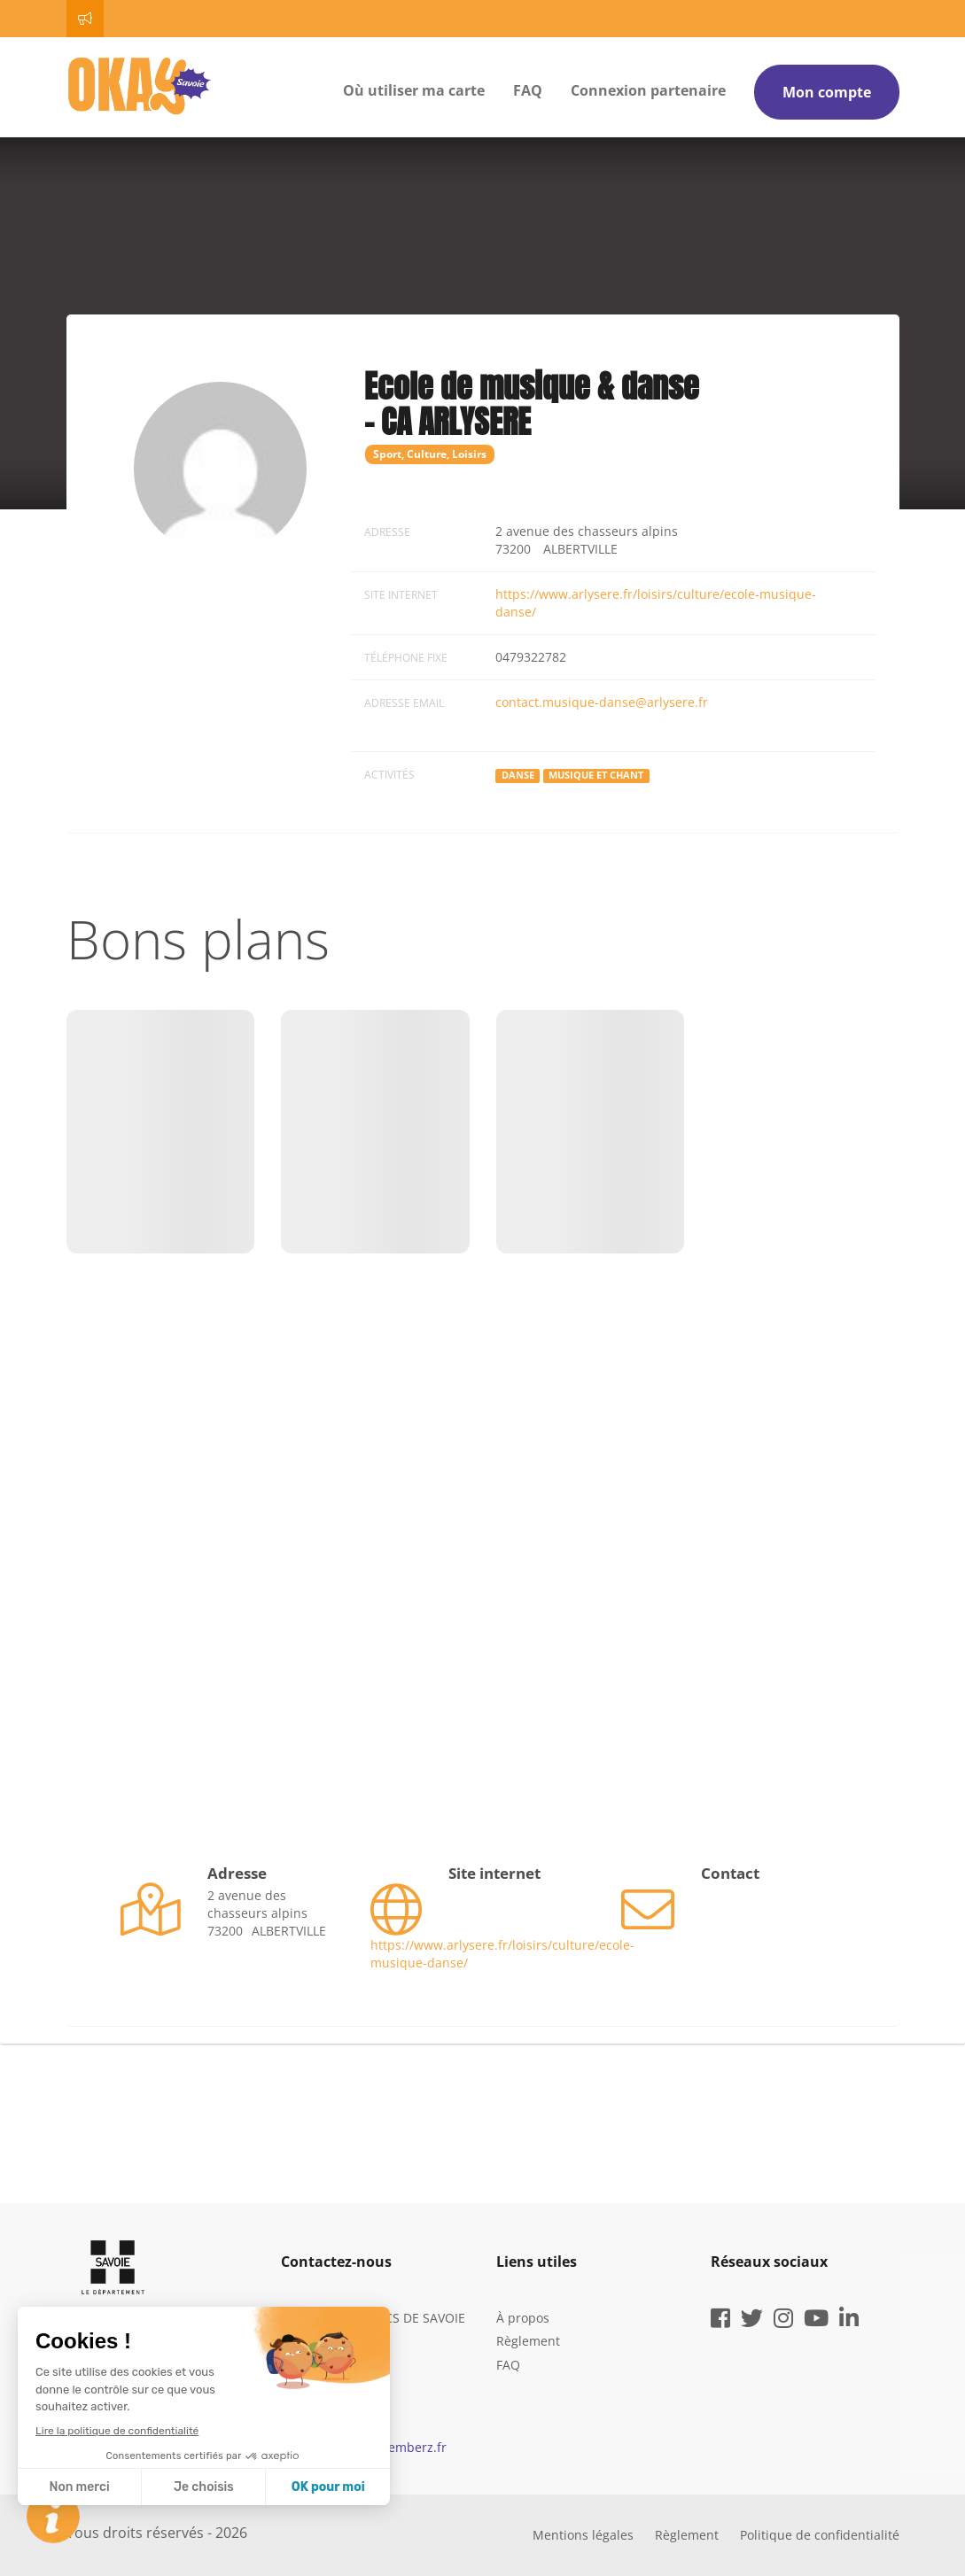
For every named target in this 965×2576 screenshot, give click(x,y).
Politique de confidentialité (819, 2534)
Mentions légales (583, 2534)
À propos (522, 2317)
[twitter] (752, 2321)
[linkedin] (849, 2321)
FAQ (527, 90)
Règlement (528, 2340)
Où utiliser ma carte (414, 90)
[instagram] (783, 2321)
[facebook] (720, 2321)
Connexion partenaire (648, 90)
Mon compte (826, 92)
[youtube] (816, 2321)
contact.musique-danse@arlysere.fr (601, 702)
